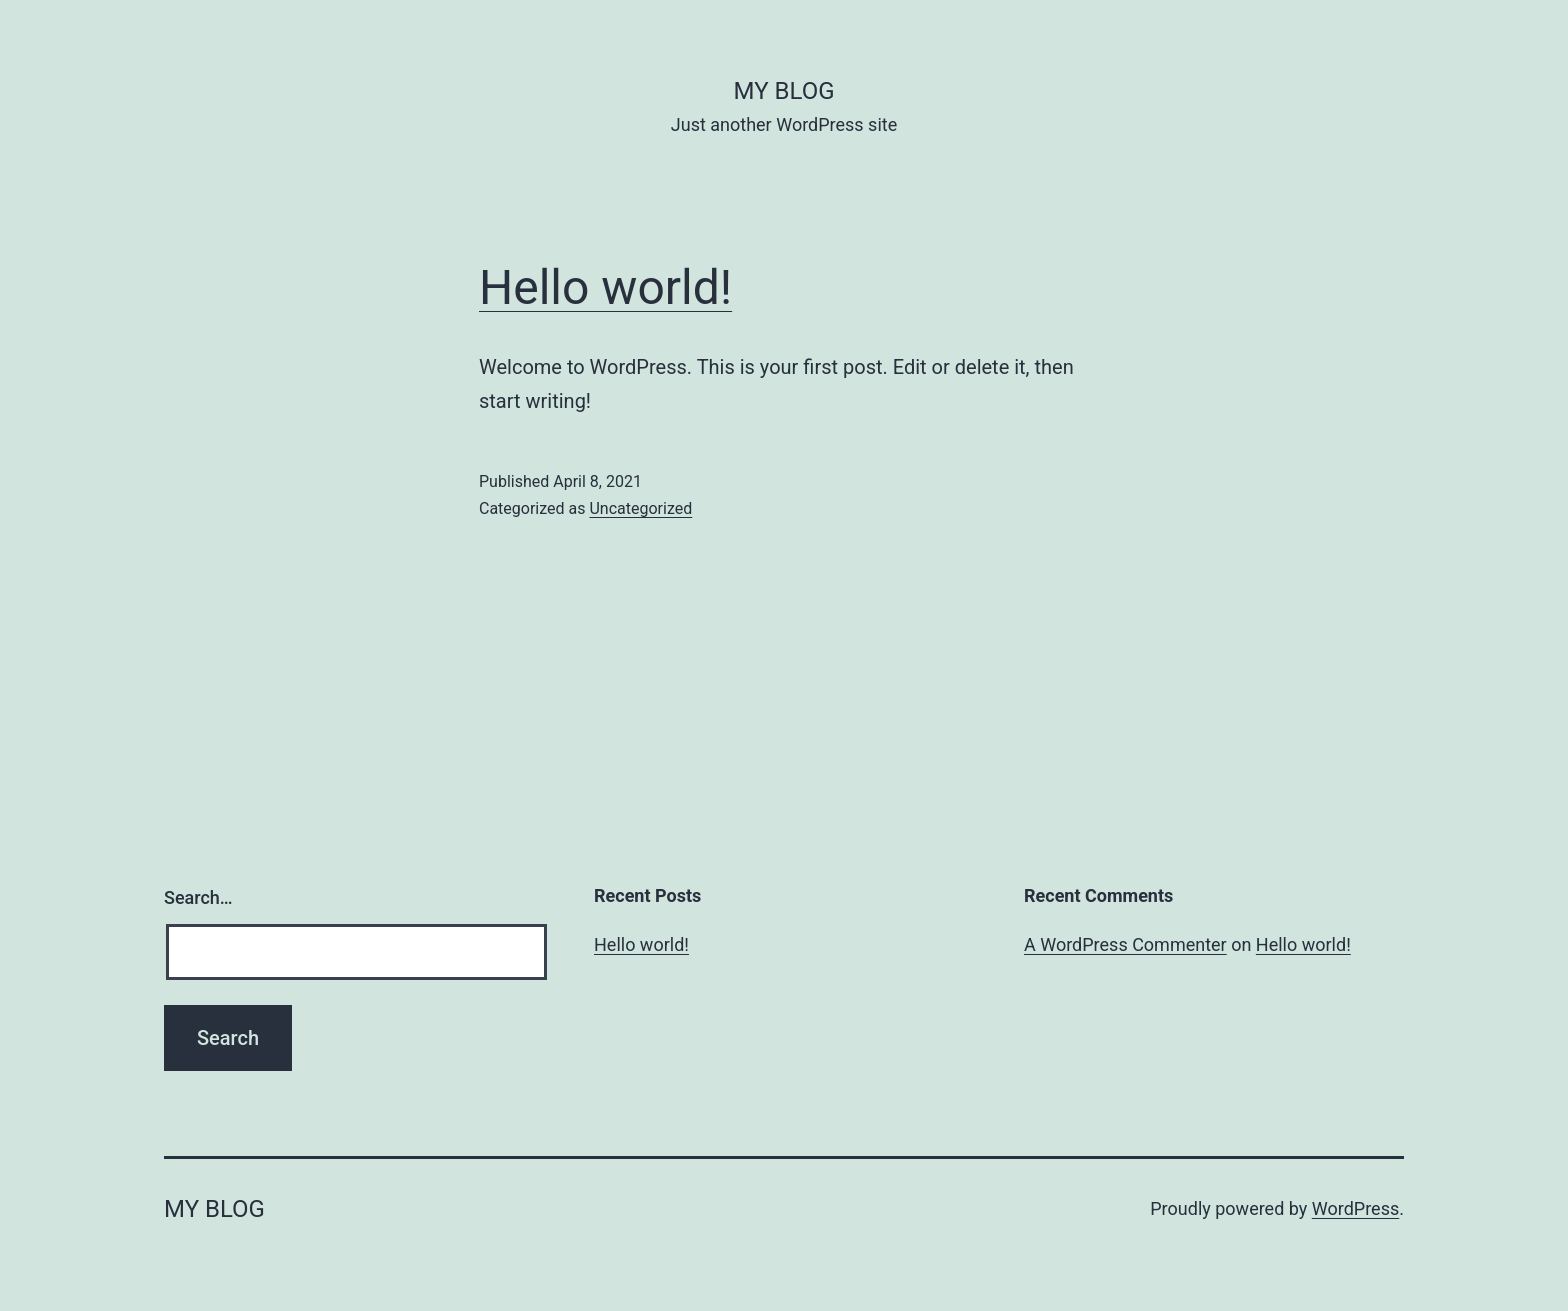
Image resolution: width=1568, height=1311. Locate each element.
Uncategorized (640, 508)
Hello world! (605, 287)
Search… (198, 897)
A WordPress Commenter (1125, 944)
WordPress (1355, 1208)
